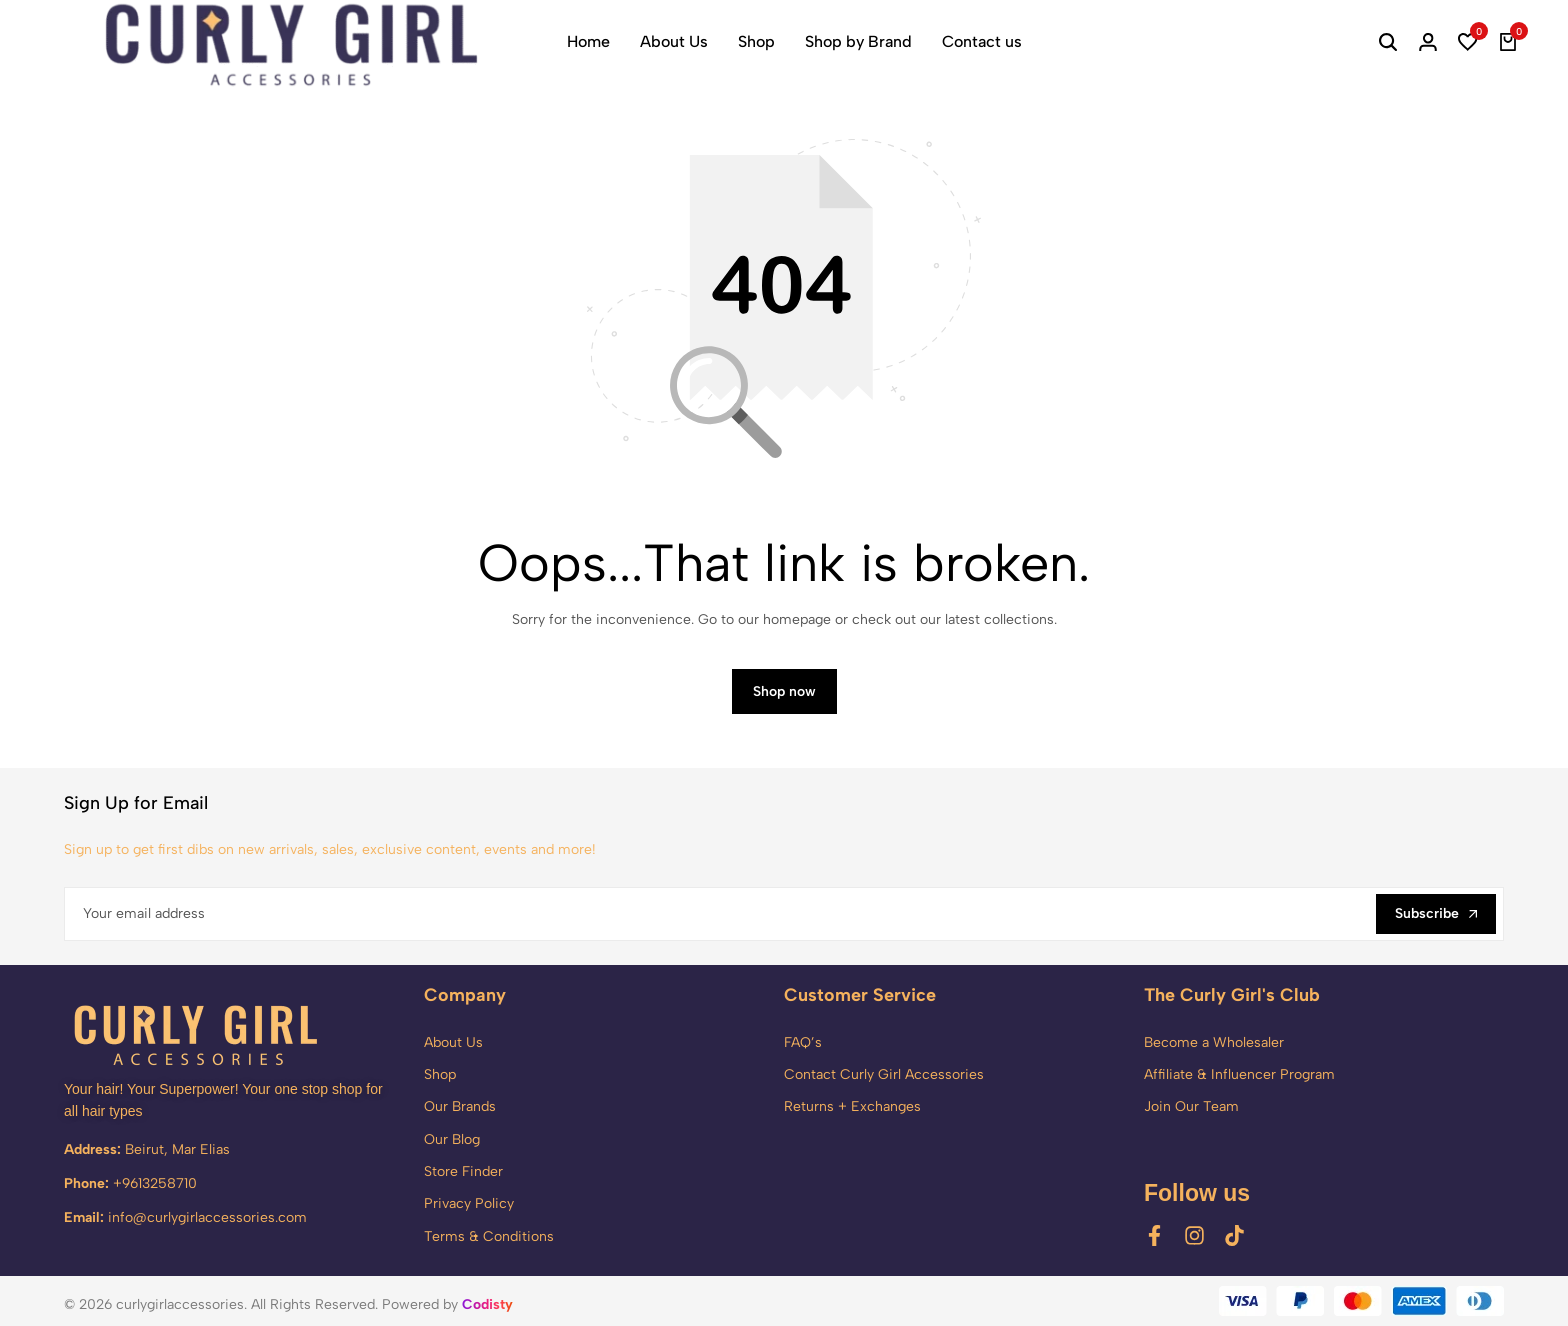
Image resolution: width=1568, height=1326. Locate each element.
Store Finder (463, 1171)
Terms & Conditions (489, 1236)
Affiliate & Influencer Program (1239, 1074)
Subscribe (1436, 913)
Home (588, 41)
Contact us (982, 41)
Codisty (487, 1304)
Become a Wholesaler (1214, 1042)
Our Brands (460, 1106)
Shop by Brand (858, 41)
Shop (756, 41)
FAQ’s (803, 1042)
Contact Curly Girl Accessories (884, 1074)
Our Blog (452, 1139)
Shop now (784, 691)
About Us (674, 41)
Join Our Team (1191, 1106)
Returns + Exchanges (852, 1106)
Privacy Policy (469, 1204)
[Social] (1154, 1235)
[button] (1468, 42)
